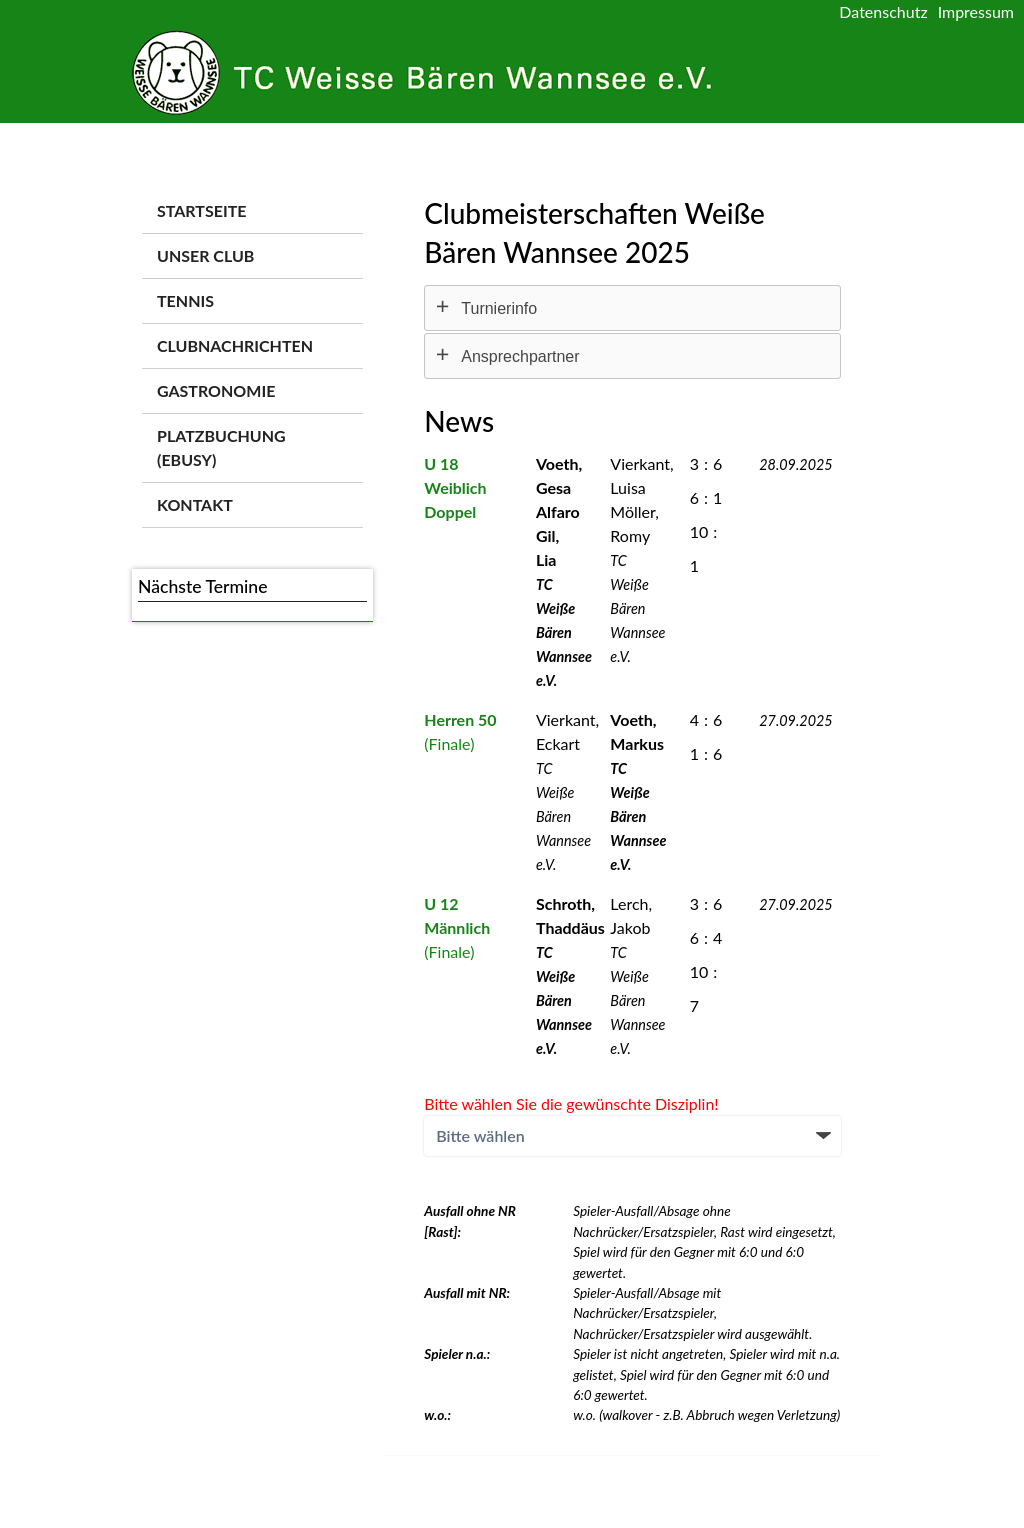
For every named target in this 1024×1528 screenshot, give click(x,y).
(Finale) (457, 927)
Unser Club (205, 255)
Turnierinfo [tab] (499, 308)
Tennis (185, 300)
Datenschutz (883, 11)
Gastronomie (216, 390)
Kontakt (195, 504)
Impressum (976, 11)
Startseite (201, 210)
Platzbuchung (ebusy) (221, 447)
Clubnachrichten (235, 345)
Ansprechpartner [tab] (520, 356)
